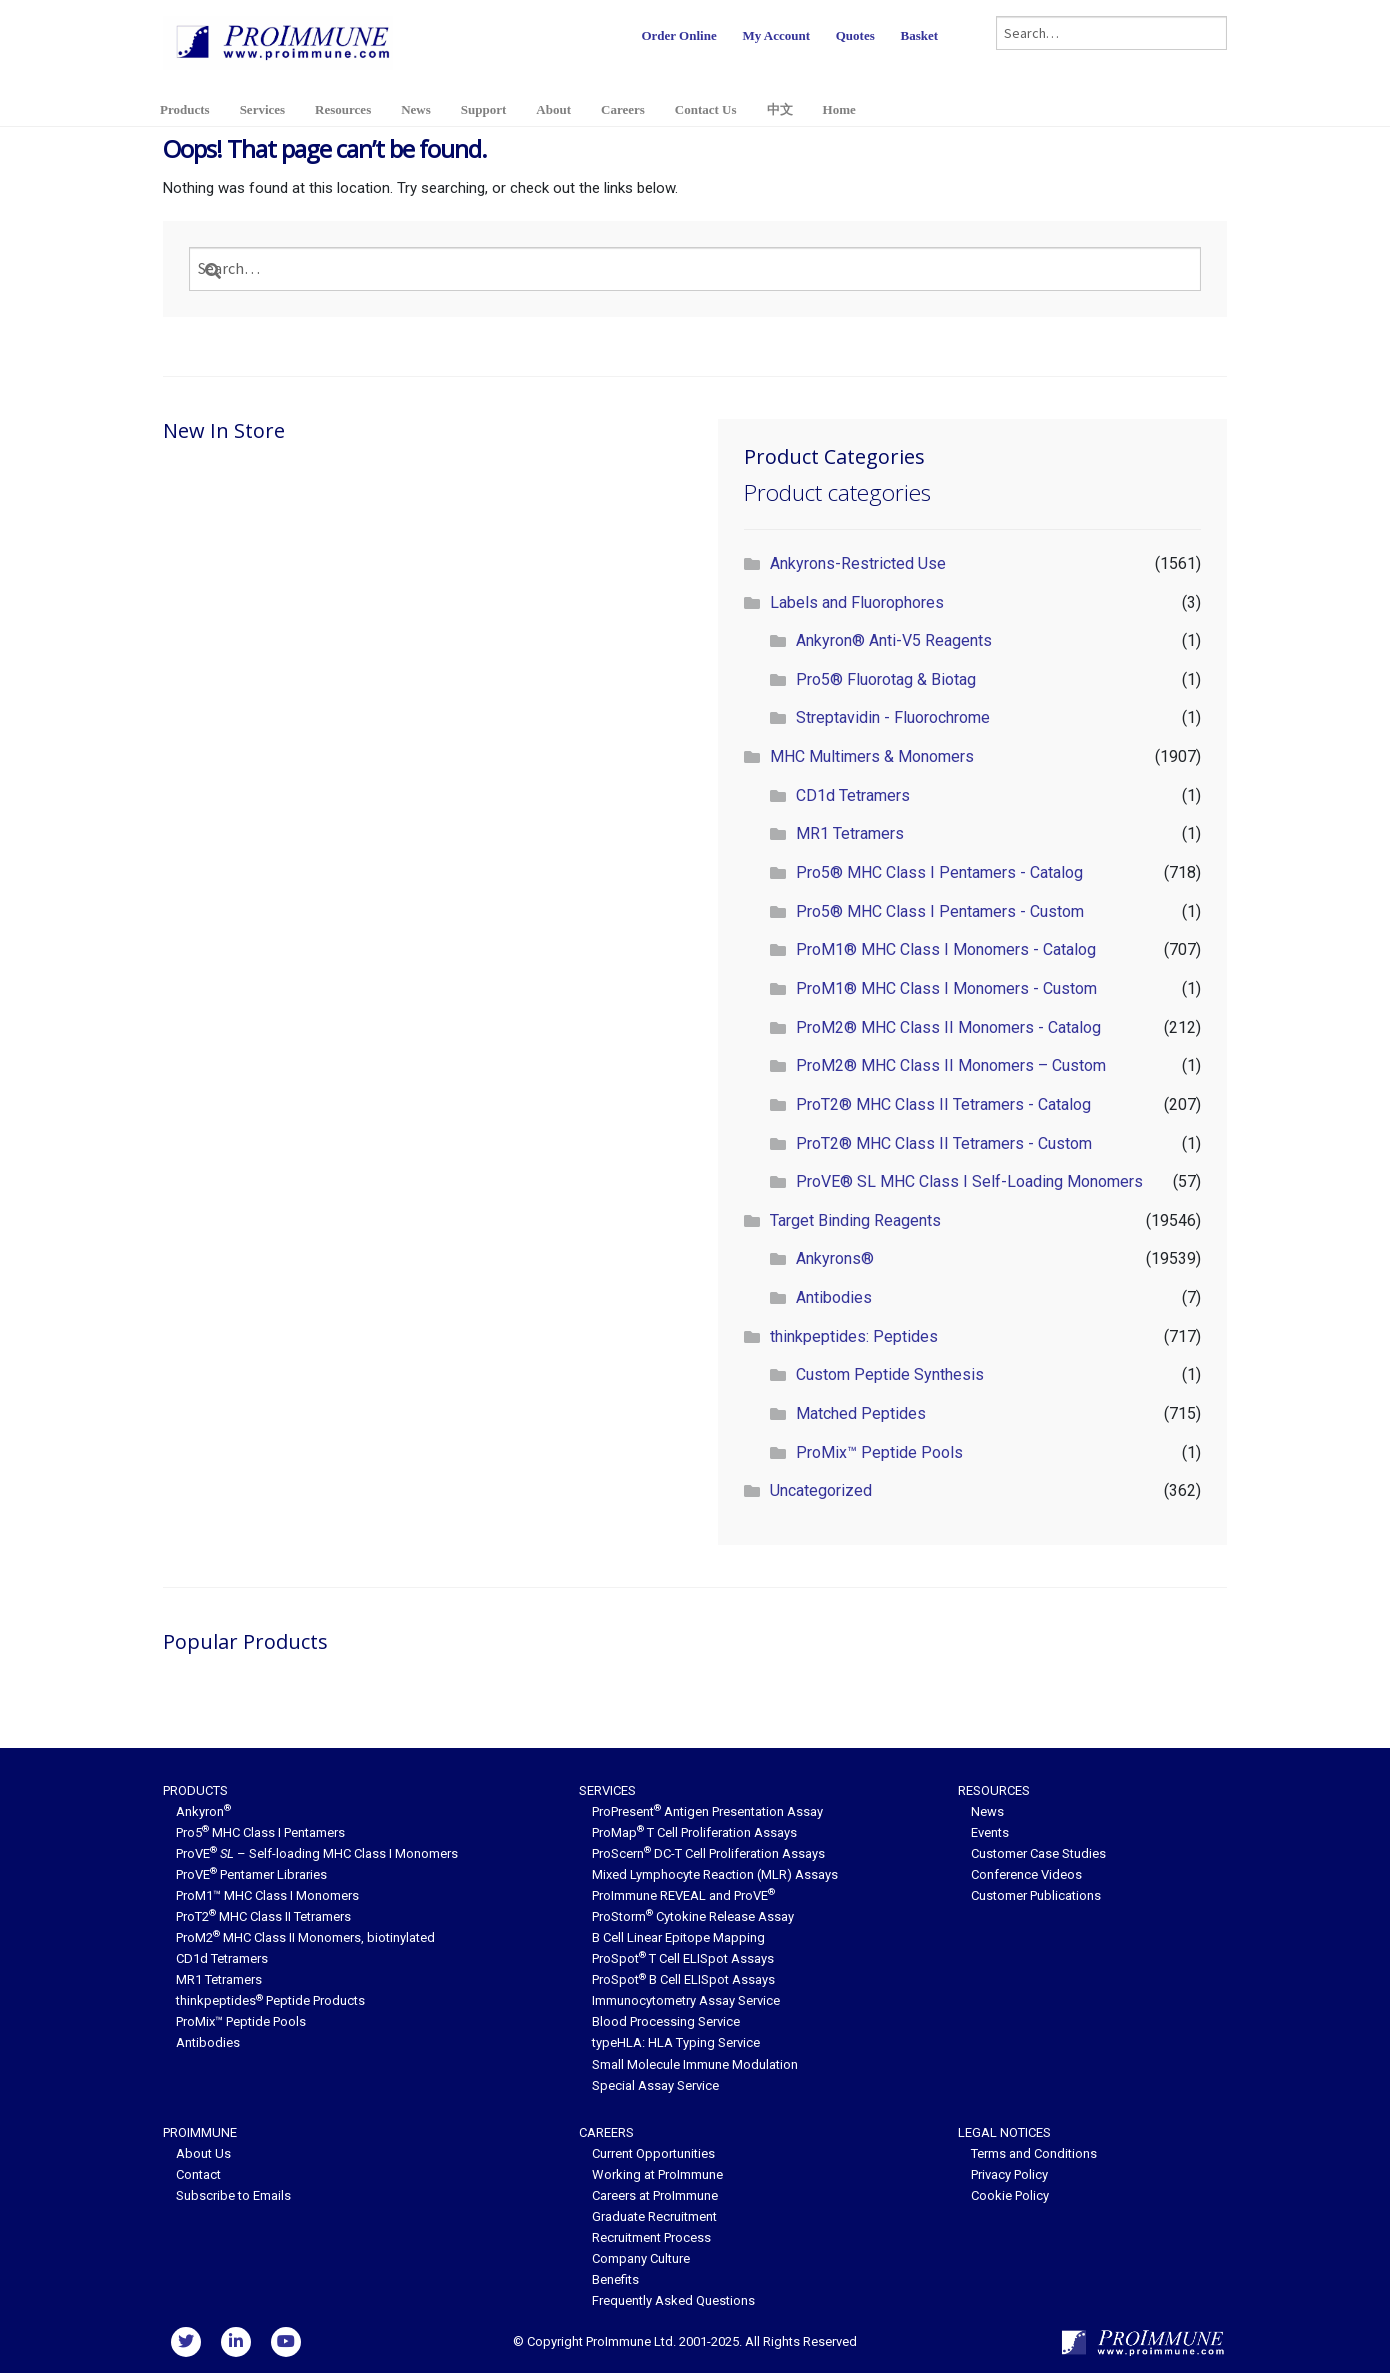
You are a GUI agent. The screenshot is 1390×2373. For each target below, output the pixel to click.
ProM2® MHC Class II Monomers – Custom (951, 1065)
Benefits (615, 2279)
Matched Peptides (861, 1413)
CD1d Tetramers (853, 795)
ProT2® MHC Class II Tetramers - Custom (944, 1143)
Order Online (678, 35)
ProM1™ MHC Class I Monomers (267, 1895)
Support (484, 109)
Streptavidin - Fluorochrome (893, 717)
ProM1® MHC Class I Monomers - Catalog (946, 949)
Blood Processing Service (666, 2021)
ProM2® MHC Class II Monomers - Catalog (948, 1027)
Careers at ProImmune (655, 2195)
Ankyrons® (835, 1258)
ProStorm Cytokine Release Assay (693, 1916)
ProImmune (200, 2132)
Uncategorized (821, 1490)
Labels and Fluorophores (857, 602)
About (553, 109)
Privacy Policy (1009, 2174)
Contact (198, 2174)
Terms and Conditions (1034, 2153)
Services (262, 109)
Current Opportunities (653, 2153)
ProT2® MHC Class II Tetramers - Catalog (943, 1104)
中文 (780, 109)
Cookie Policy (1010, 2195)
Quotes (855, 35)
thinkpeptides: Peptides (854, 1336)
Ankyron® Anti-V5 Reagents (894, 640)
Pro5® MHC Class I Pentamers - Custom (940, 911)
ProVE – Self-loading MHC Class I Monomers (317, 1853)
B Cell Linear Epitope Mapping (678, 1937)
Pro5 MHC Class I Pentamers (260, 1832)
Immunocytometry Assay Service (686, 2000)
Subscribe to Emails (233, 2195)
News (416, 109)
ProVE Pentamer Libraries (251, 1874)
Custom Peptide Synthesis (890, 1374)
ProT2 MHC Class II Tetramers (263, 1916)
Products (185, 109)
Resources (343, 109)
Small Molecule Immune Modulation (695, 2064)
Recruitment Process (651, 2237)
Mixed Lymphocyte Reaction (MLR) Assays (715, 1874)
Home (839, 109)
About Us (203, 2153)
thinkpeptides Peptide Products (270, 2000)
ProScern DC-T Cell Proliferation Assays (708, 1853)
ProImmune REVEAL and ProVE (683, 1895)
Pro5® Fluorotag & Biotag (886, 679)
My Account (776, 35)
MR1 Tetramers (850, 833)
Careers (623, 109)
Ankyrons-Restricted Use (858, 563)
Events (990, 1832)
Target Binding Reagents (855, 1220)
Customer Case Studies (1038, 1853)
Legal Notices (1004, 2132)
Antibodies (834, 1297)
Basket (919, 35)
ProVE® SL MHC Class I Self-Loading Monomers (969, 1181)
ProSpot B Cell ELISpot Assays (683, 1979)
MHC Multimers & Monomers (872, 756)
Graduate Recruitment (654, 2216)
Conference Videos (1026, 1874)
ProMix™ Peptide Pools (879, 1452)
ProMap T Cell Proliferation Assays (694, 1832)
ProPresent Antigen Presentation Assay (707, 1811)
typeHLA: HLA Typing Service (676, 2042)
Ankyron (203, 1811)
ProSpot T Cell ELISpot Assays (683, 1958)
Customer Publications (1036, 1895)
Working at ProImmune (657, 2174)
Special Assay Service (655, 2085)
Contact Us (706, 109)
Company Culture (641, 2258)
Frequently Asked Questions (673, 2300)
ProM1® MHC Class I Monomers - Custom (946, 988)
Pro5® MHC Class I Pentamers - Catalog (939, 872)
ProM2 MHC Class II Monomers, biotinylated (305, 1937)
